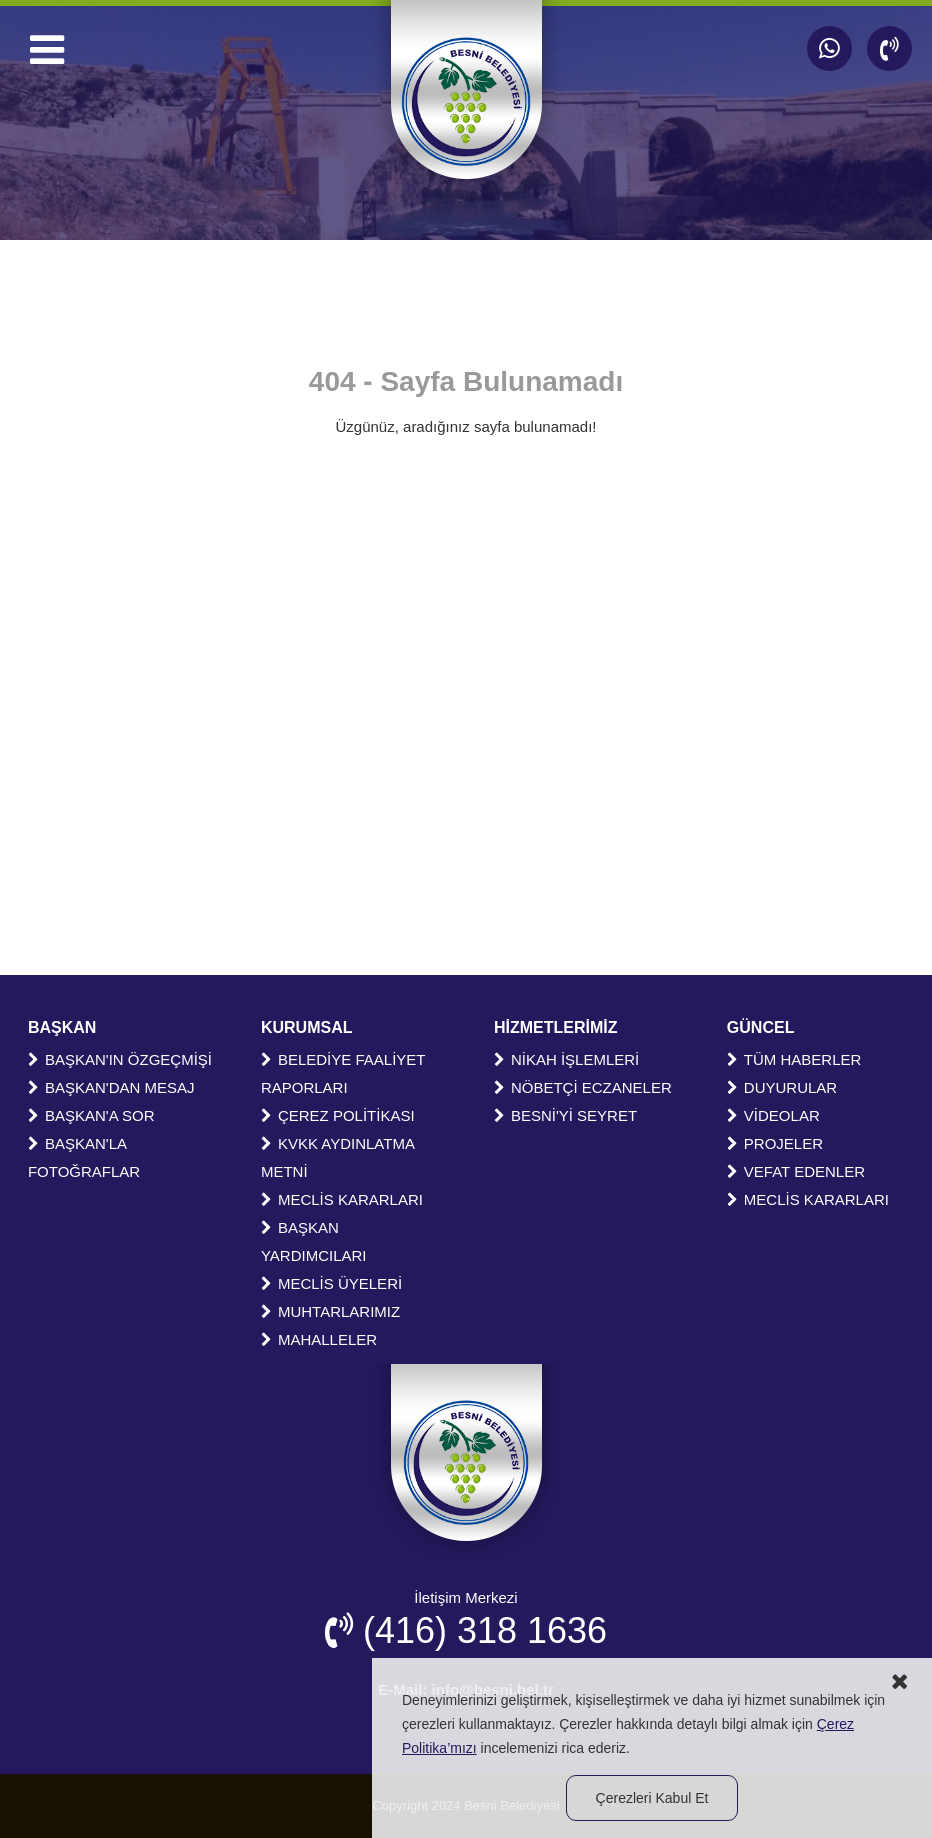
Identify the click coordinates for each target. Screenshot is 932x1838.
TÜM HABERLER (794, 1059)
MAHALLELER (319, 1339)
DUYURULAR (782, 1087)
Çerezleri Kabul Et (652, 1798)
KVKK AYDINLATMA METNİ (337, 1157)
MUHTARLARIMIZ (330, 1311)
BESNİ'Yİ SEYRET (565, 1115)
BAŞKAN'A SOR (91, 1115)
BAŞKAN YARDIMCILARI (314, 1241)
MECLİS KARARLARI (342, 1199)
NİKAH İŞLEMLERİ (566, 1059)
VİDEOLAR (773, 1115)
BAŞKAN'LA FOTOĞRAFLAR (84, 1157)
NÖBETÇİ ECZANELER (583, 1087)
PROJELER (775, 1143)
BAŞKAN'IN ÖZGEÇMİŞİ (120, 1059)
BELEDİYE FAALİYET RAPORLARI (343, 1073)
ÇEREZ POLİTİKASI (338, 1115)
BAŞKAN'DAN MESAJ (111, 1087)
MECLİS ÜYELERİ (331, 1283)
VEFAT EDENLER (796, 1171)
